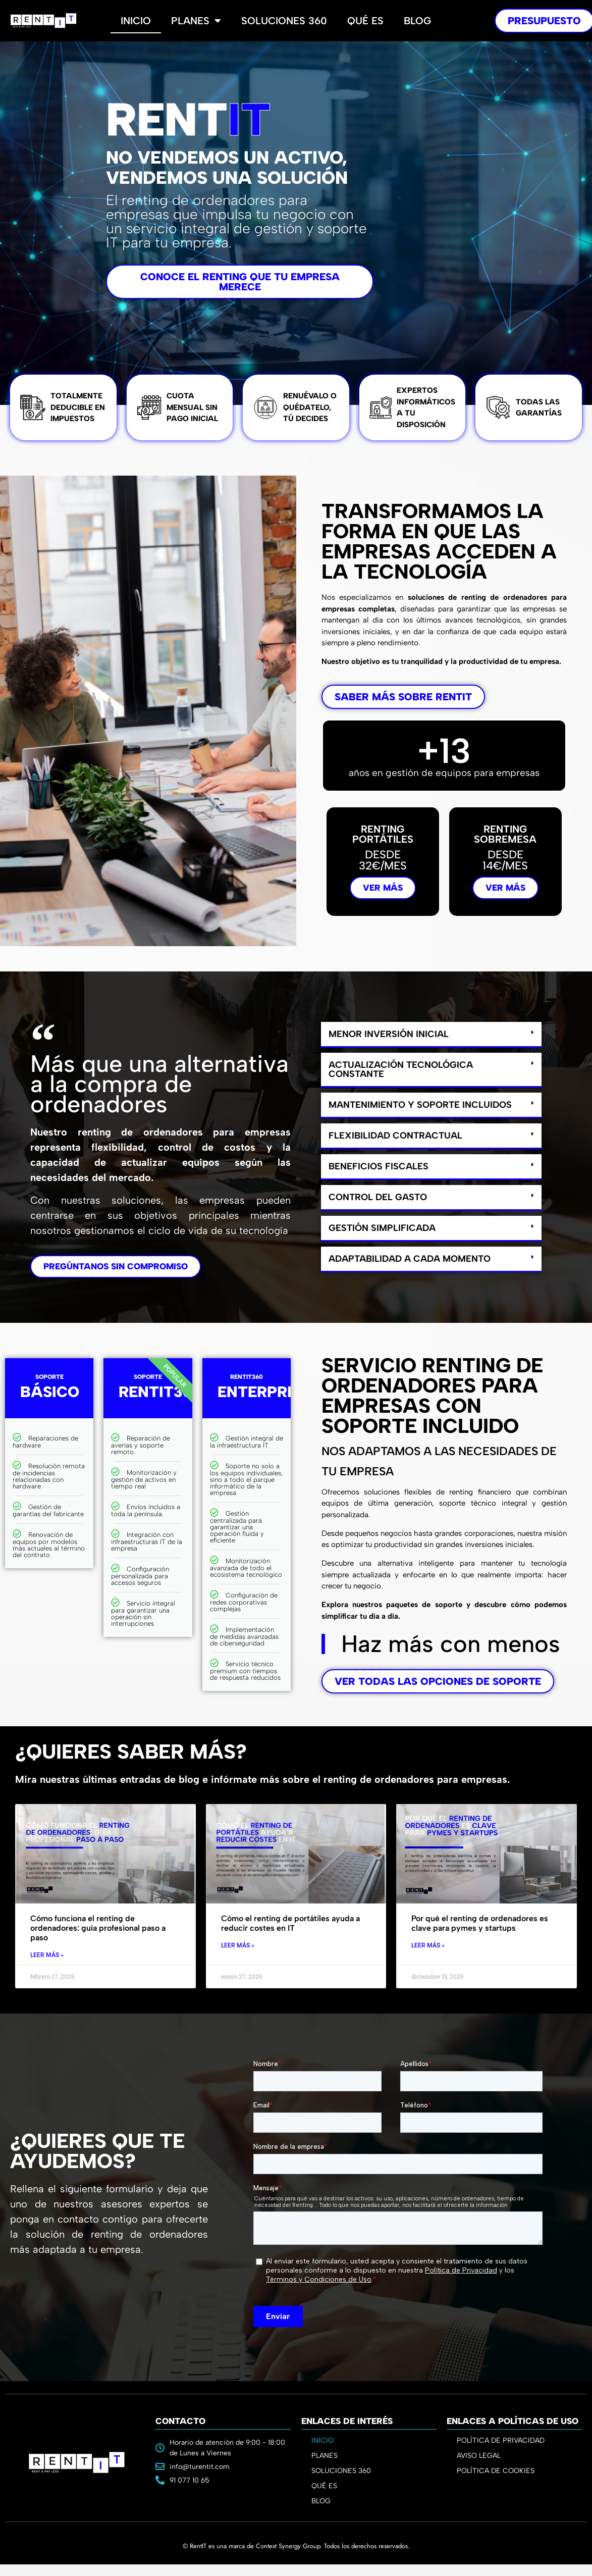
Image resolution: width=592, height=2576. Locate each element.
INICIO (322, 2440)
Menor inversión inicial (389, 1034)
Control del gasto (378, 1197)
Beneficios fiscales (378, 1166)
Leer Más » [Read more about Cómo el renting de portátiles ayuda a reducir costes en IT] (237, 1945)
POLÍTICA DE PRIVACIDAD (501, 2440)
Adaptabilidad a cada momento (410, 1258)
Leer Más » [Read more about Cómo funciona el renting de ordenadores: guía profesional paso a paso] (47, 1955)
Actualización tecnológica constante (401, 1069)
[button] (431, 1035)
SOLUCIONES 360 (341, 2470)
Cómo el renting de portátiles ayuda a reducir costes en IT (290, 1923)
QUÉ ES (324, 2486)
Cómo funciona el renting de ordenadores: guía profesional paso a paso (98, 1928)
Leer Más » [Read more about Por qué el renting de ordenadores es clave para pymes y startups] (428, 1945)
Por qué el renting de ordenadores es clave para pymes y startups (479, 1923)
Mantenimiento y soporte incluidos (420, 1104)
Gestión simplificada (382, 1227)
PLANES (327, 2456)
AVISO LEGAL (479, 2455)
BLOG (321, 2501)
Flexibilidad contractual (395, 1135)
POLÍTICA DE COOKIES (495, 2470)
